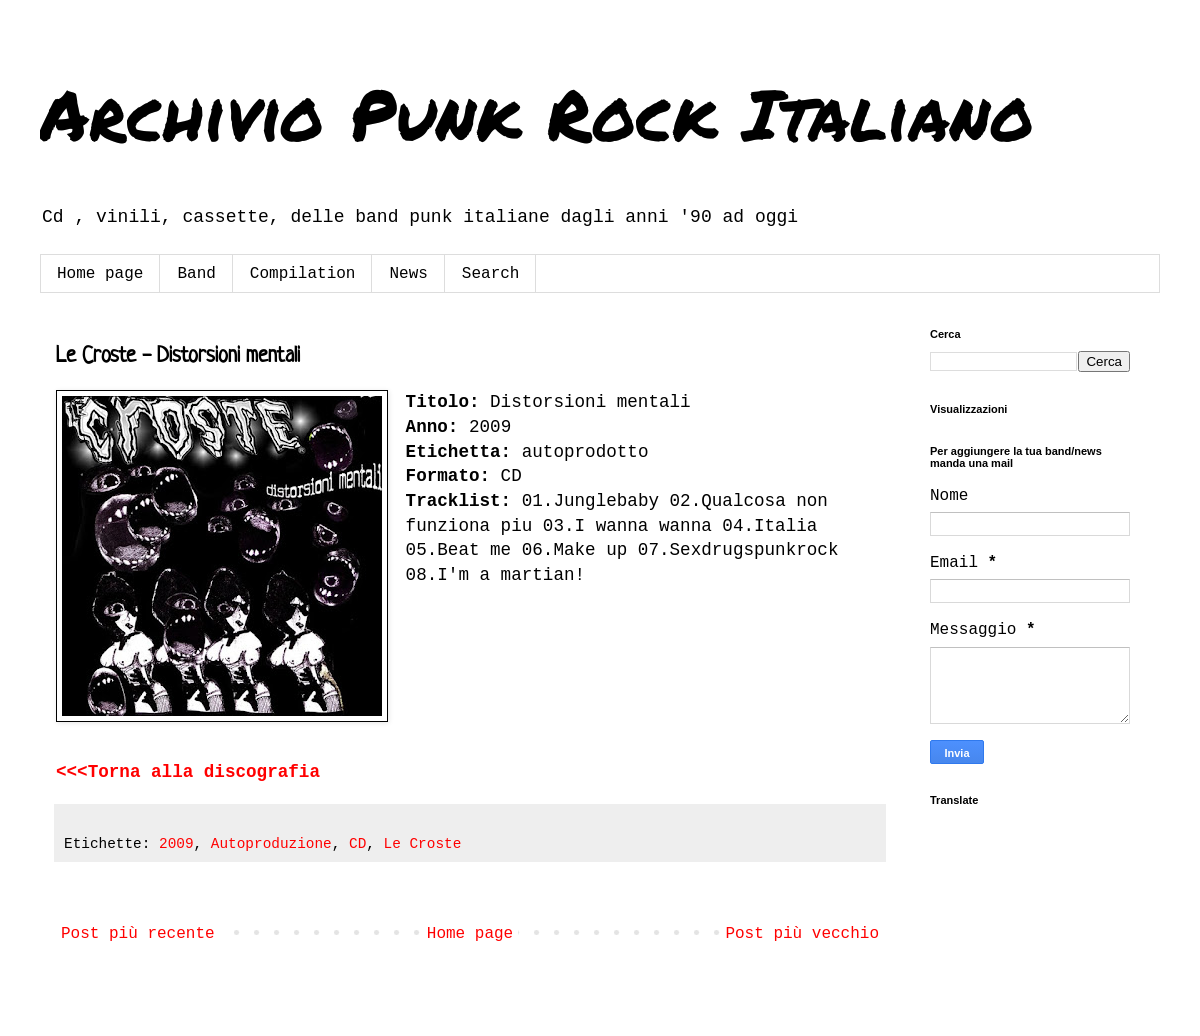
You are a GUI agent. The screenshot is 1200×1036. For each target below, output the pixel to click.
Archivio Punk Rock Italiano (537, 113)
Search (491, 274)
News (408, 274)
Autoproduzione (271, 844)
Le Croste (423, 844)
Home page (100, 274)
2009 (176, 844)
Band (196, 274)
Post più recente (138, 934)
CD (357, 844)
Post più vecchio (802, 934)
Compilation (303, 274)
